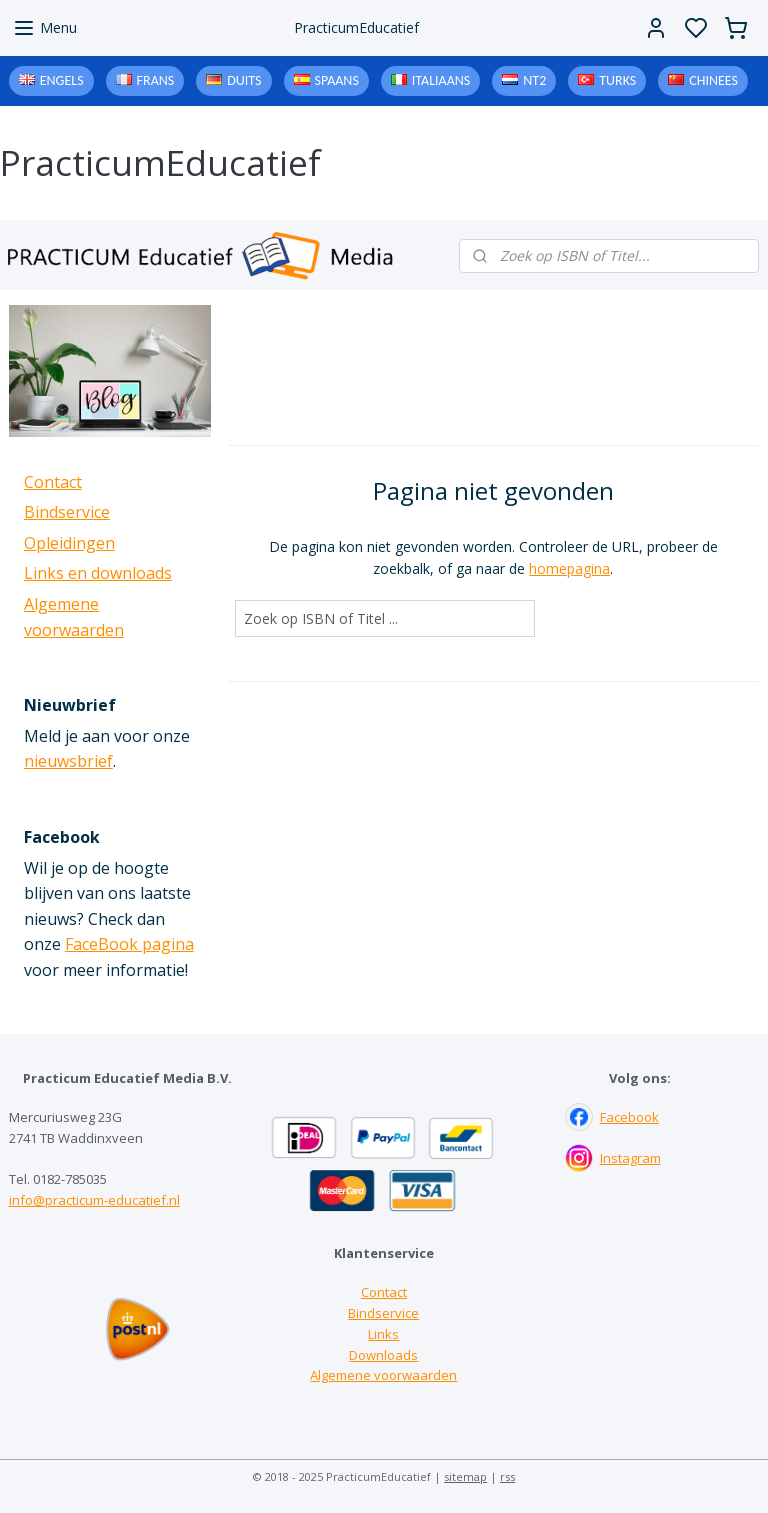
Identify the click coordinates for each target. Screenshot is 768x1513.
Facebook (629, 1117)
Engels (62, 80)
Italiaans (441, 80)
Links (383, 1334)
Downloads (383, 1355)
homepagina (570, 568)
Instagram (630, 1158)
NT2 (534, 80)
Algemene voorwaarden (383, 1375)
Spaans (337, 80)
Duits (244, 80)
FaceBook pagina (129, 944)
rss (507, 1476)
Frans (156, 80)
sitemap (465, 1476)
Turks (617, 80)
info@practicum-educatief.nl (94, 1200)
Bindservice (67, 512)
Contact (53, 482)
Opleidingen (69, 543)
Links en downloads (98, 573)
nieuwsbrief (68, 761)
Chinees (713, 80)
